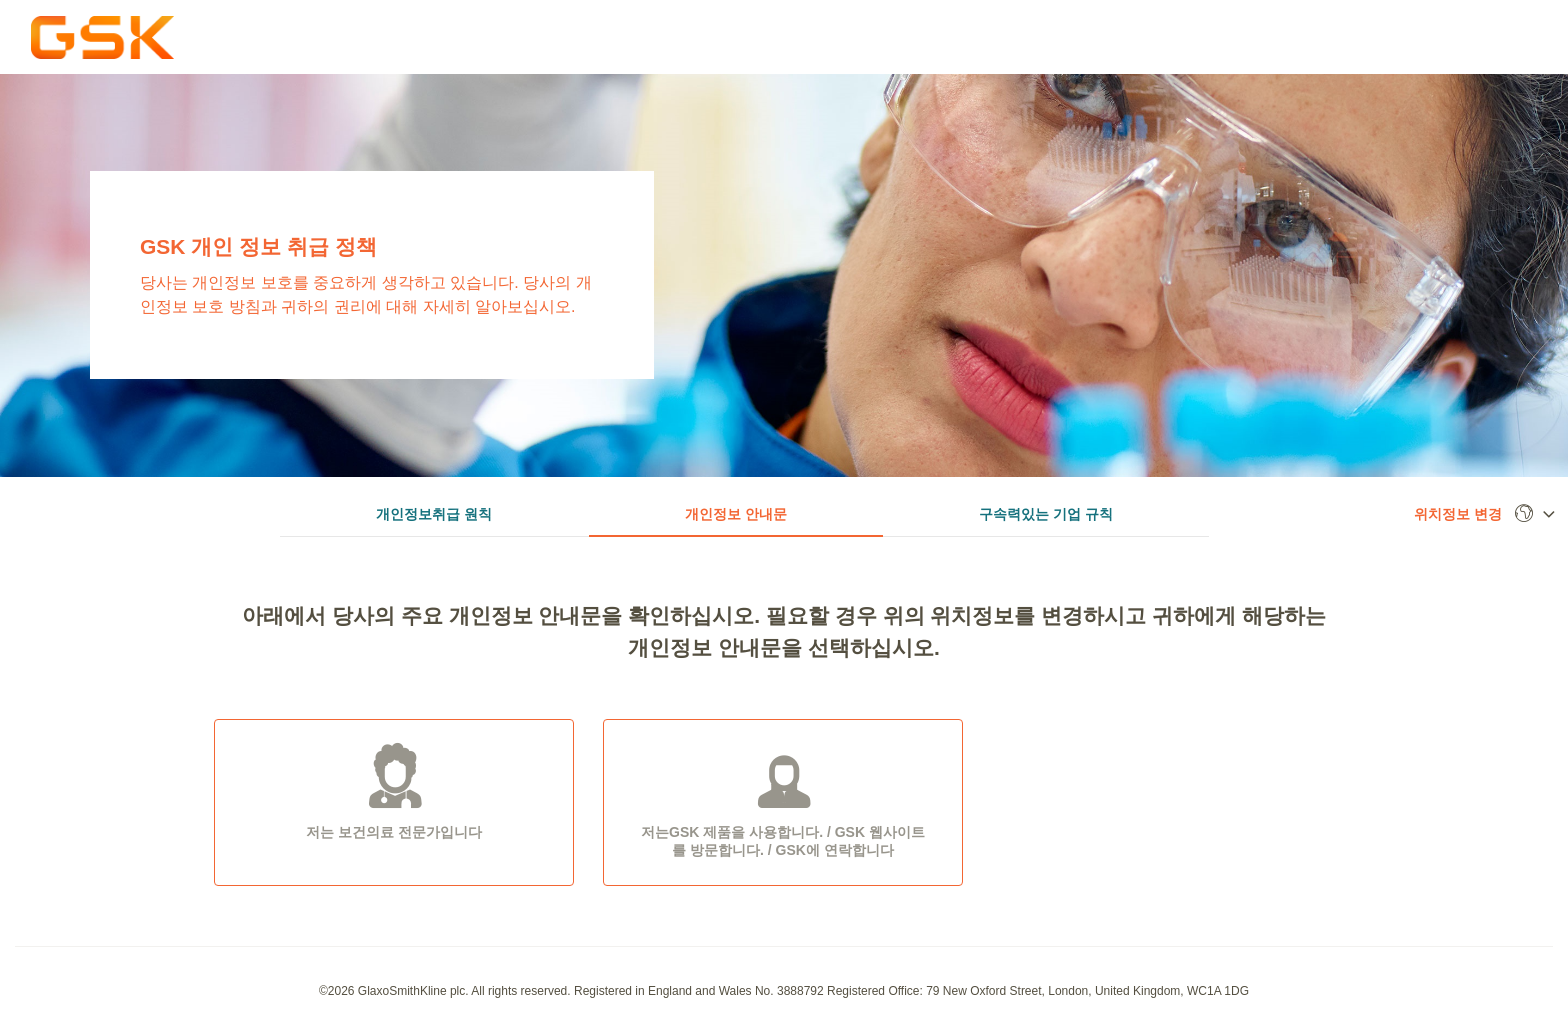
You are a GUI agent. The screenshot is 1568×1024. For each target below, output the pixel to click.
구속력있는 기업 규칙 (1046, 514)
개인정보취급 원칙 (434, 514)
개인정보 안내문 (736, 514)
